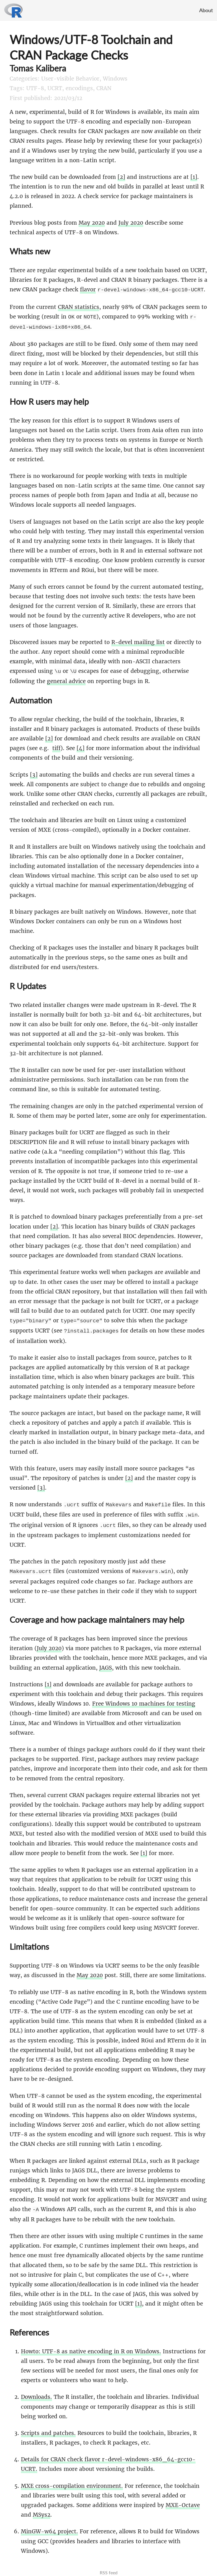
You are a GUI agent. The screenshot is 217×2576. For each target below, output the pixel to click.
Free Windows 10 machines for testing (143, 1698)
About (206, 10)
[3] (34, 772)
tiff (56, 745)
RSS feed (109, 2566)
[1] (193, 177)
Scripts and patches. (48, 2426)
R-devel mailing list (138, 640)
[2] (121, 177)
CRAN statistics (78, 306)
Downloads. (36, 2390)
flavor (88, 289)
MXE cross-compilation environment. (72, 2479)
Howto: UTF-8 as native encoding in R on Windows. (91, 2345)
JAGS (105, 1662)
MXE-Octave (183, 2498)
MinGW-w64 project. (49, 2525)
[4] (80, 745)
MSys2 (41, 2508)
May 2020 (92, 222)
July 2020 (130, 222)
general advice (66, 678)
